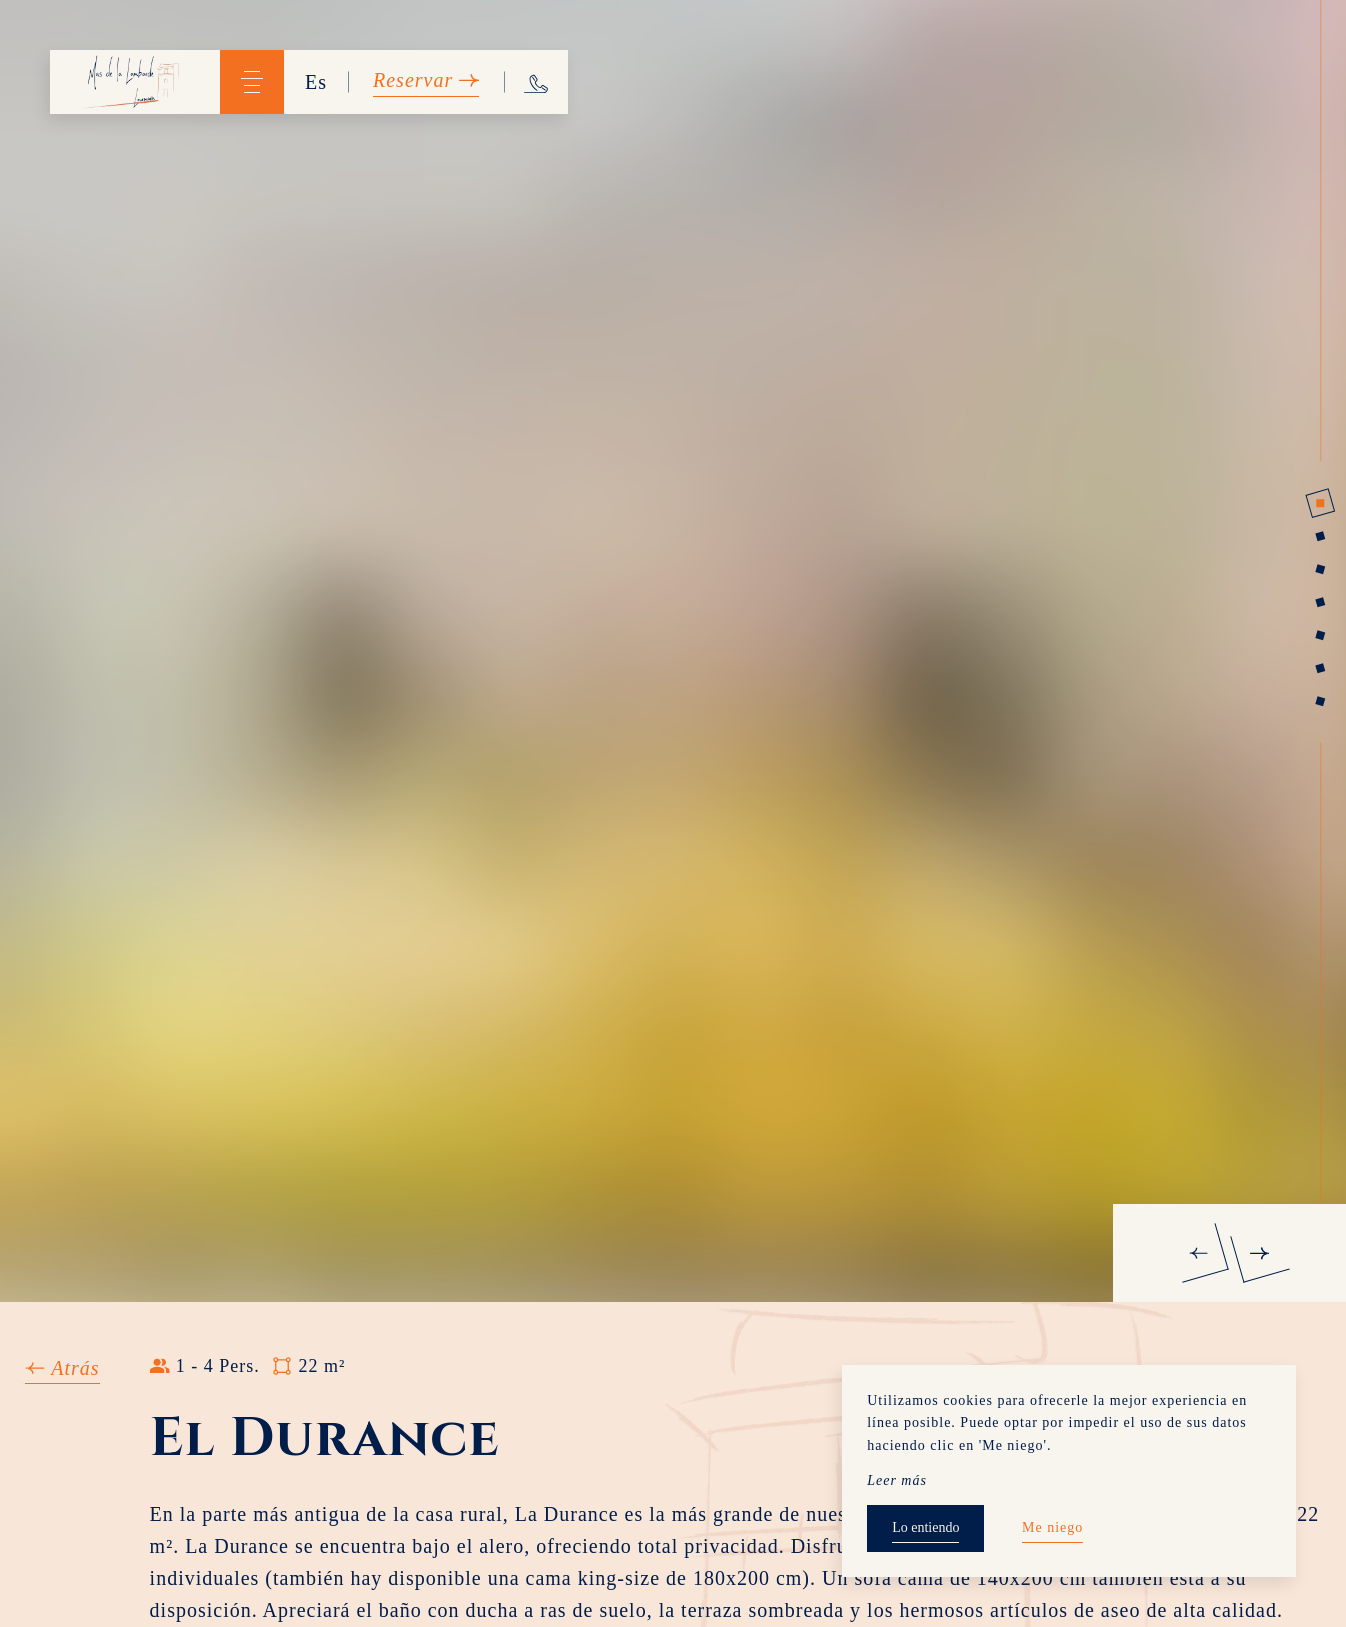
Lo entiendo (925, 1527)
